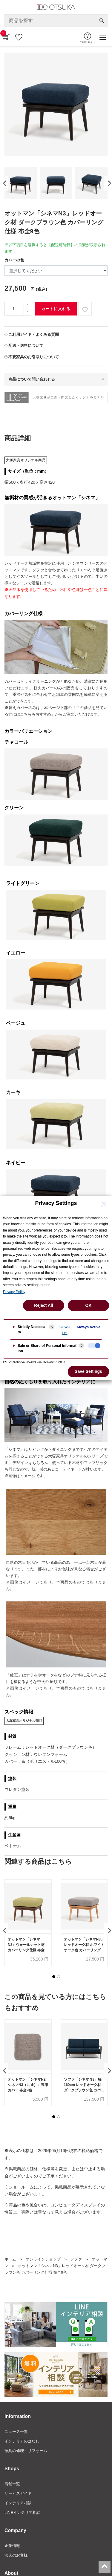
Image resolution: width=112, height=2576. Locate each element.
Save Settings (88, 1371)
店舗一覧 (12, 2484)
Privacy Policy (14, 1292)
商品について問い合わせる (31, 379)
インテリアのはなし (21, 2441)
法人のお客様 (16, 2555)
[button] (53, 1976)
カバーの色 (14, 260)
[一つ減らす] (27, 312)
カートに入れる (55, 309)
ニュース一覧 (16, 2431)
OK (88, 1305)
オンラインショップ (43, 2259)
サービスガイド (18, 2493)
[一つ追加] (27, 305)
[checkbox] (94, 1345)
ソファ (76, 2259)
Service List (64, 1330)
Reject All (43, 1305)
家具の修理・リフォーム (25, 2450)
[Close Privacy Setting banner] (103, 1204)
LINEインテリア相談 (22, 2512)
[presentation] (4, 183)
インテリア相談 (18, 2503)
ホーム (10, 2259)
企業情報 (12, 2545)
